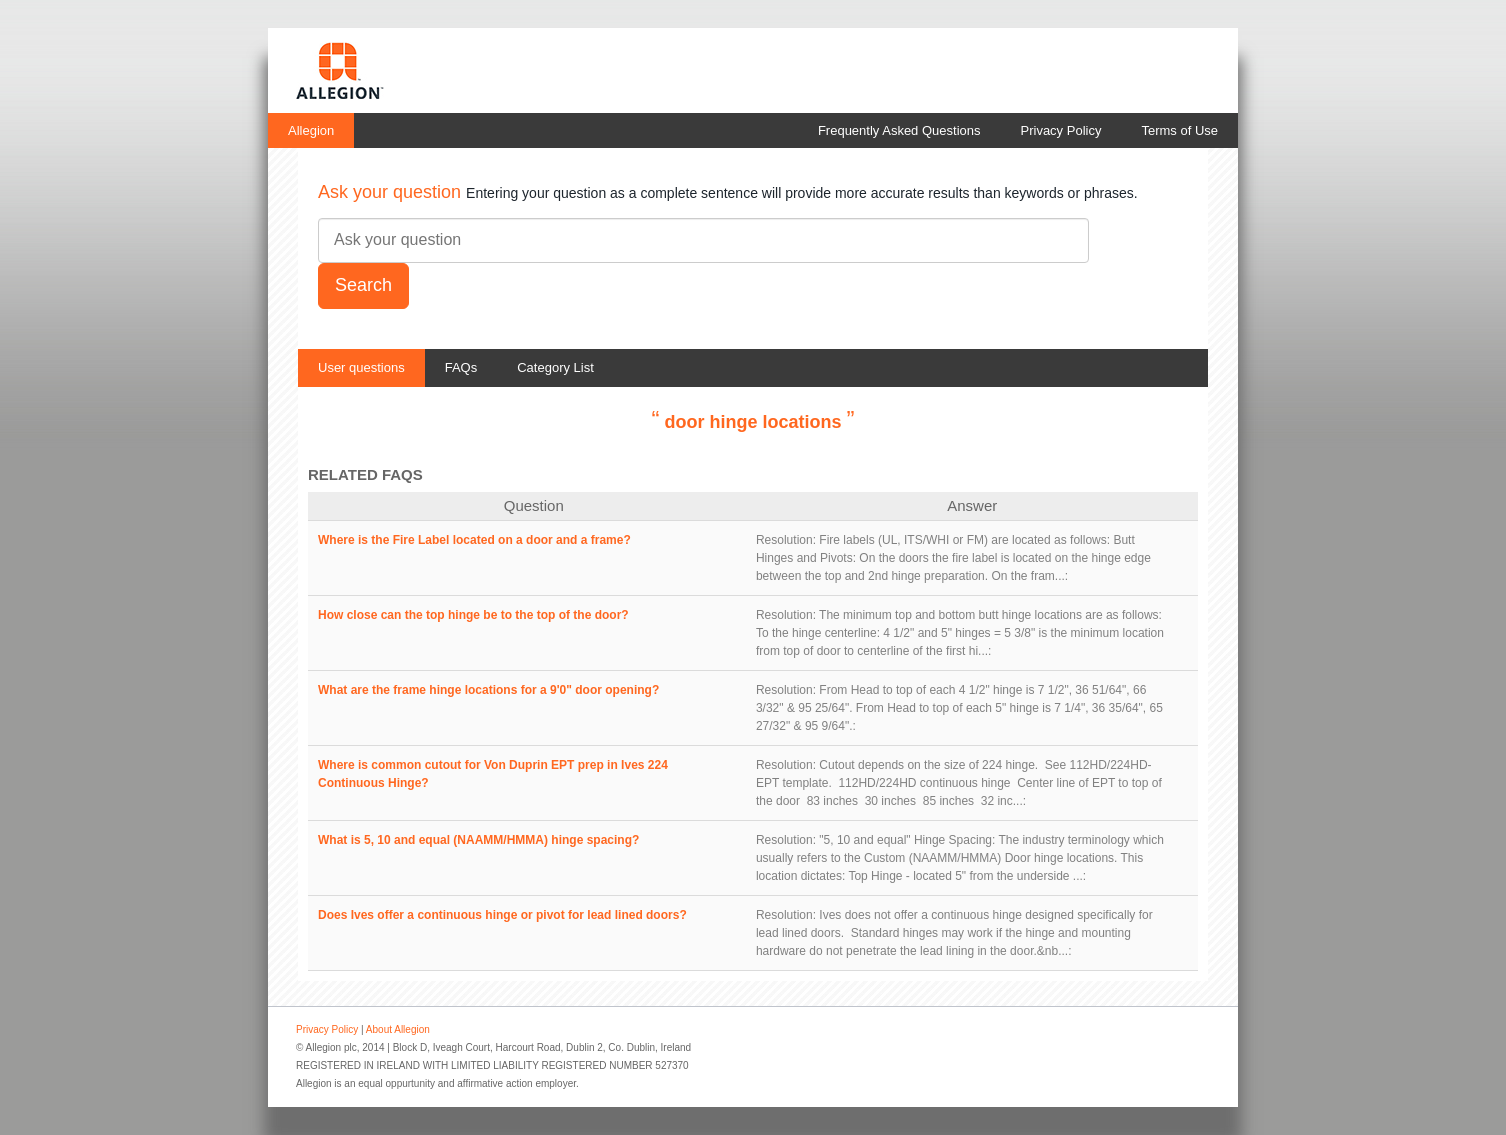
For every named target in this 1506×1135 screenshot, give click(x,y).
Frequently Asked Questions (899, 130)
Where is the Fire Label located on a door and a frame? (474, 540)
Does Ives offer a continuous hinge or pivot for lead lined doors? (502, 915)
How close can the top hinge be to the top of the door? (473, 615)
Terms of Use (1179, 130)
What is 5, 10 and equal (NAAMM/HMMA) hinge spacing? (478, 840)
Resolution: (786, 540)
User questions (361, 367)
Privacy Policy (1061, 130)
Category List (555, 367)
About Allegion (398, 1029)
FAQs (461, 367)
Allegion (311, 130)
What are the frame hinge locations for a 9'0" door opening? (488, 690)
